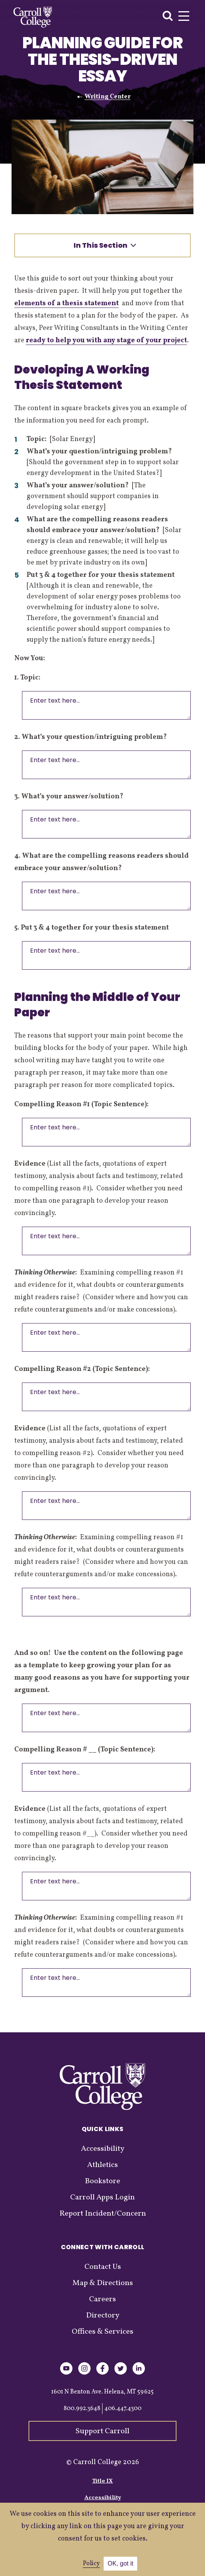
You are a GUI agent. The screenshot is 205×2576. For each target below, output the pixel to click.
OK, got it (120, 2563)
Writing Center (108, 97)
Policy (91, 2564)
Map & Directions (102, 2283)
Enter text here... (106, 705)
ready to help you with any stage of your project (106, 340)
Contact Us (102, 2267)
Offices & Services (102, 2331)
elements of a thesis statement (66, 303)
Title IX (102, 2481)
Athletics (102, 2165)
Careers (102, 2299)
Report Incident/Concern (102, 2213)
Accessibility (102, 2148)
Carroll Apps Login (102, 2197)
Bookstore (102, 2181)
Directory (102, 2315)
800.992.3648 (82, 2408)
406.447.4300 (122, 2408)
